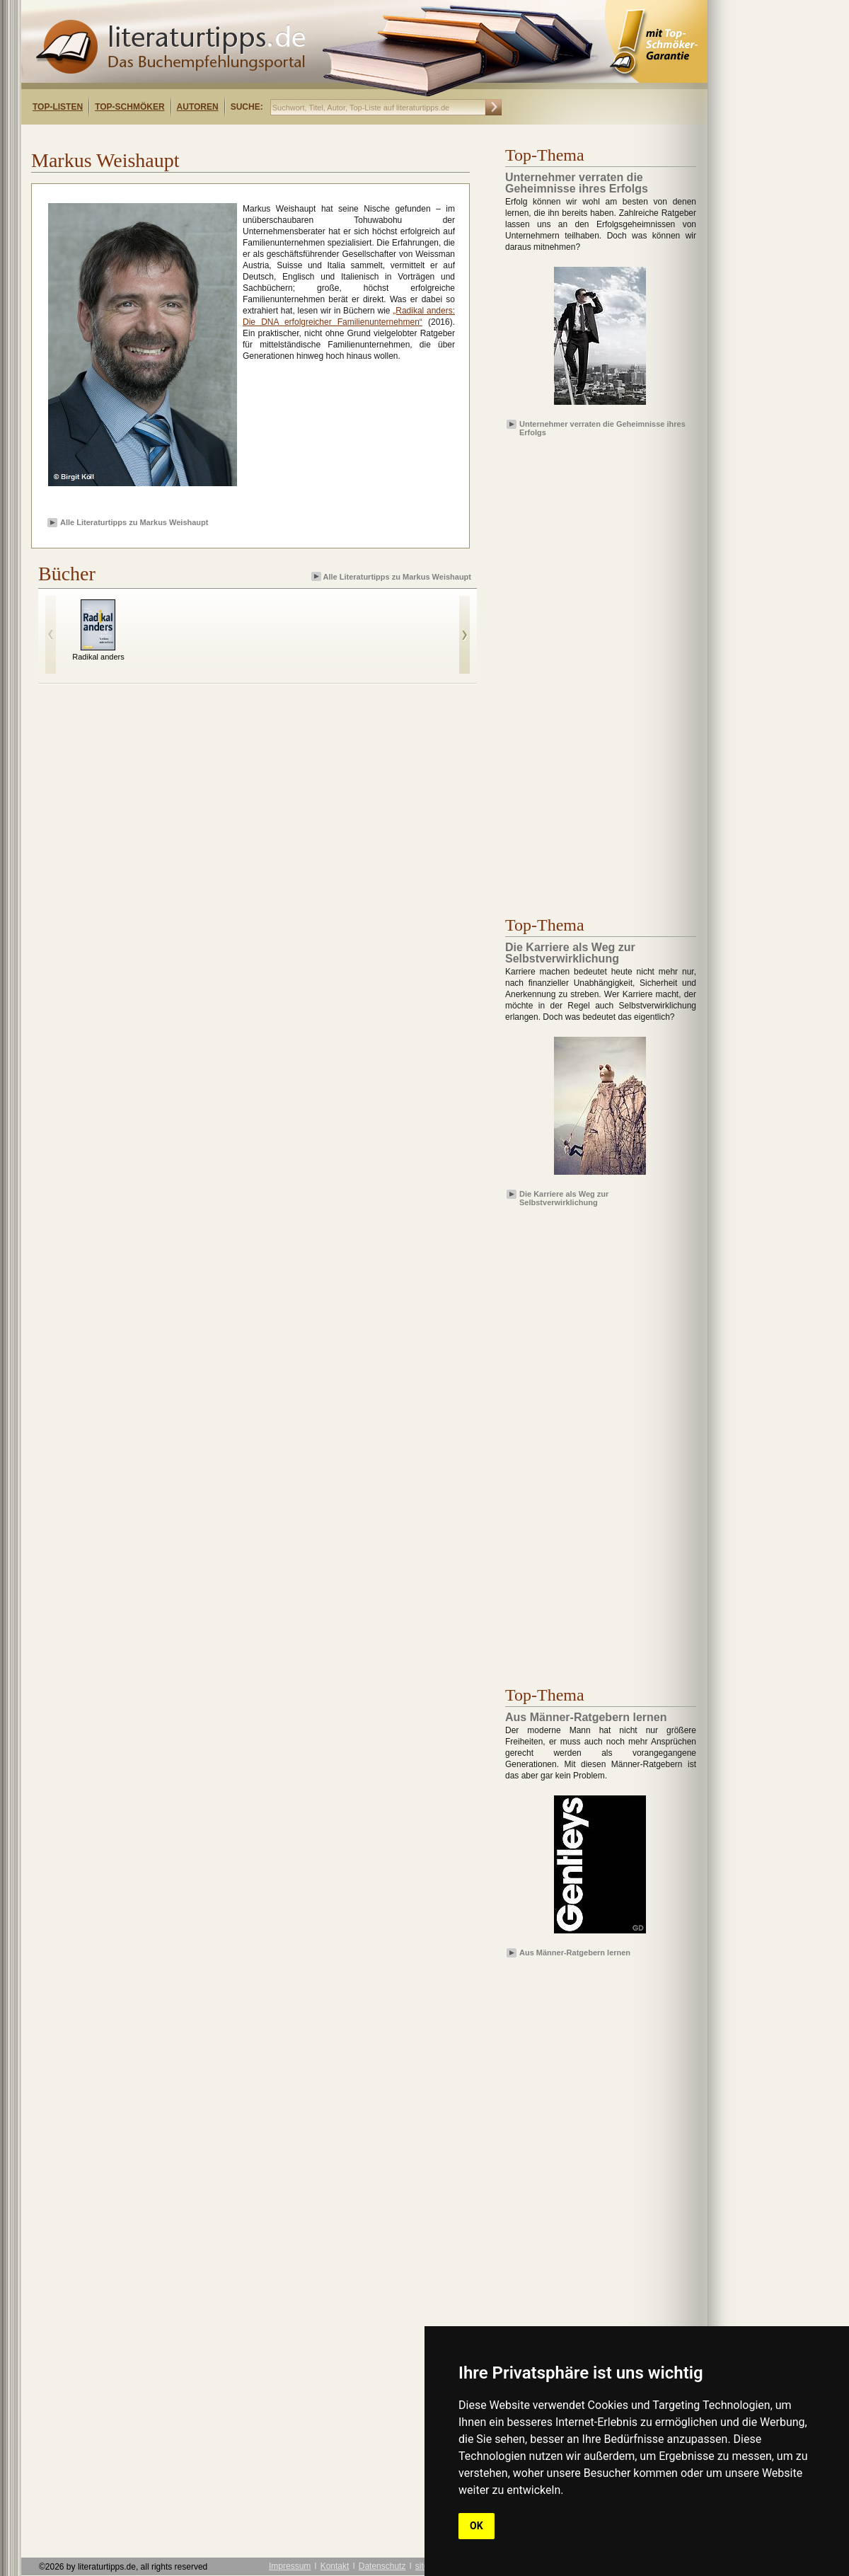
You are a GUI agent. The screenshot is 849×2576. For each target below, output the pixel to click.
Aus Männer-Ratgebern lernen (574, 1952)
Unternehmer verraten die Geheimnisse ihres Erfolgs (602, 427)
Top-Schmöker (129, 107)
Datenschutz (382, 2566)
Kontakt (335, 2566)
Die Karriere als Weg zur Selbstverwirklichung (563, 1197)
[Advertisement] (203, 137)
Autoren (198, 107)
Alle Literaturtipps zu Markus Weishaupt (134, 522)
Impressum (290, 2566)
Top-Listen (58, 107)
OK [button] (476, 2525)
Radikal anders (98, 656)
